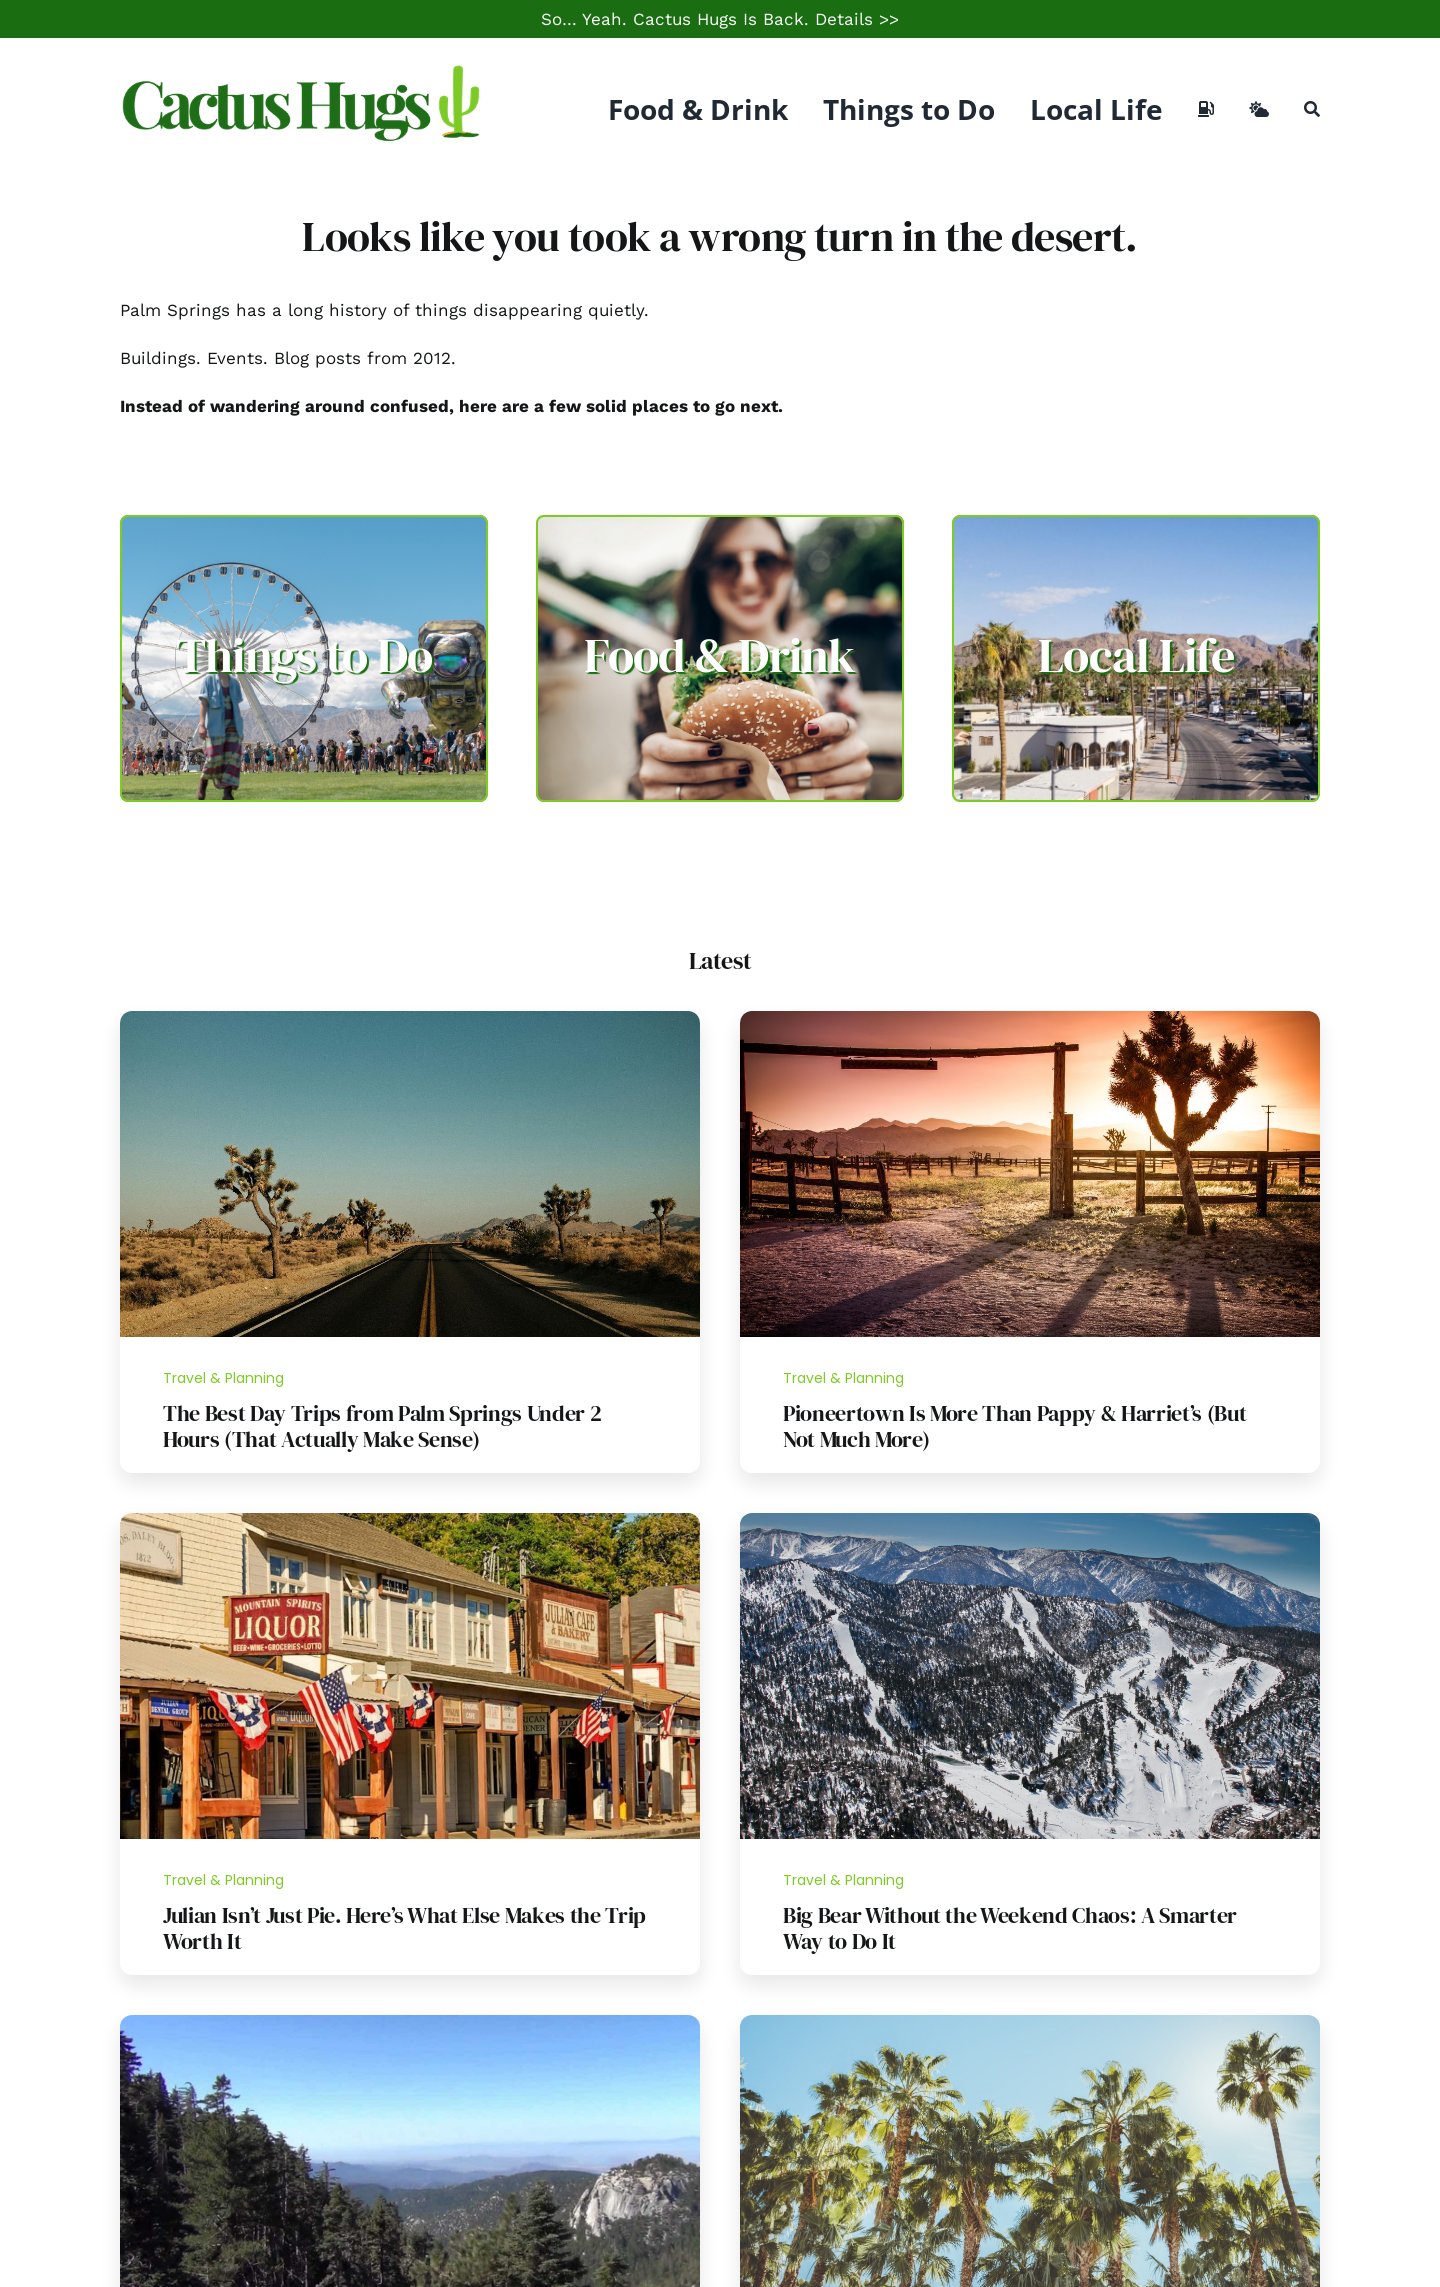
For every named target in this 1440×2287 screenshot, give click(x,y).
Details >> (857, 19)
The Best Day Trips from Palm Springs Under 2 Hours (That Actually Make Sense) (382, 1426)
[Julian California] (410, 1521)
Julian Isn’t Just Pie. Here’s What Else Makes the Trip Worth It (404, 1928)
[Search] (1312, 109)
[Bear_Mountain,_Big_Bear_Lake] (1030, 1521)
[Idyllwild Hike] (410, 2023)
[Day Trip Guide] (410, 1019)
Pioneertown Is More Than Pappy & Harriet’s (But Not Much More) (1015, 1426)
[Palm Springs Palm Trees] (1030, 2023)
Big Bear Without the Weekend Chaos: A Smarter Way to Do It (1010, 1928)
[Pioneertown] (1030, 1019)
